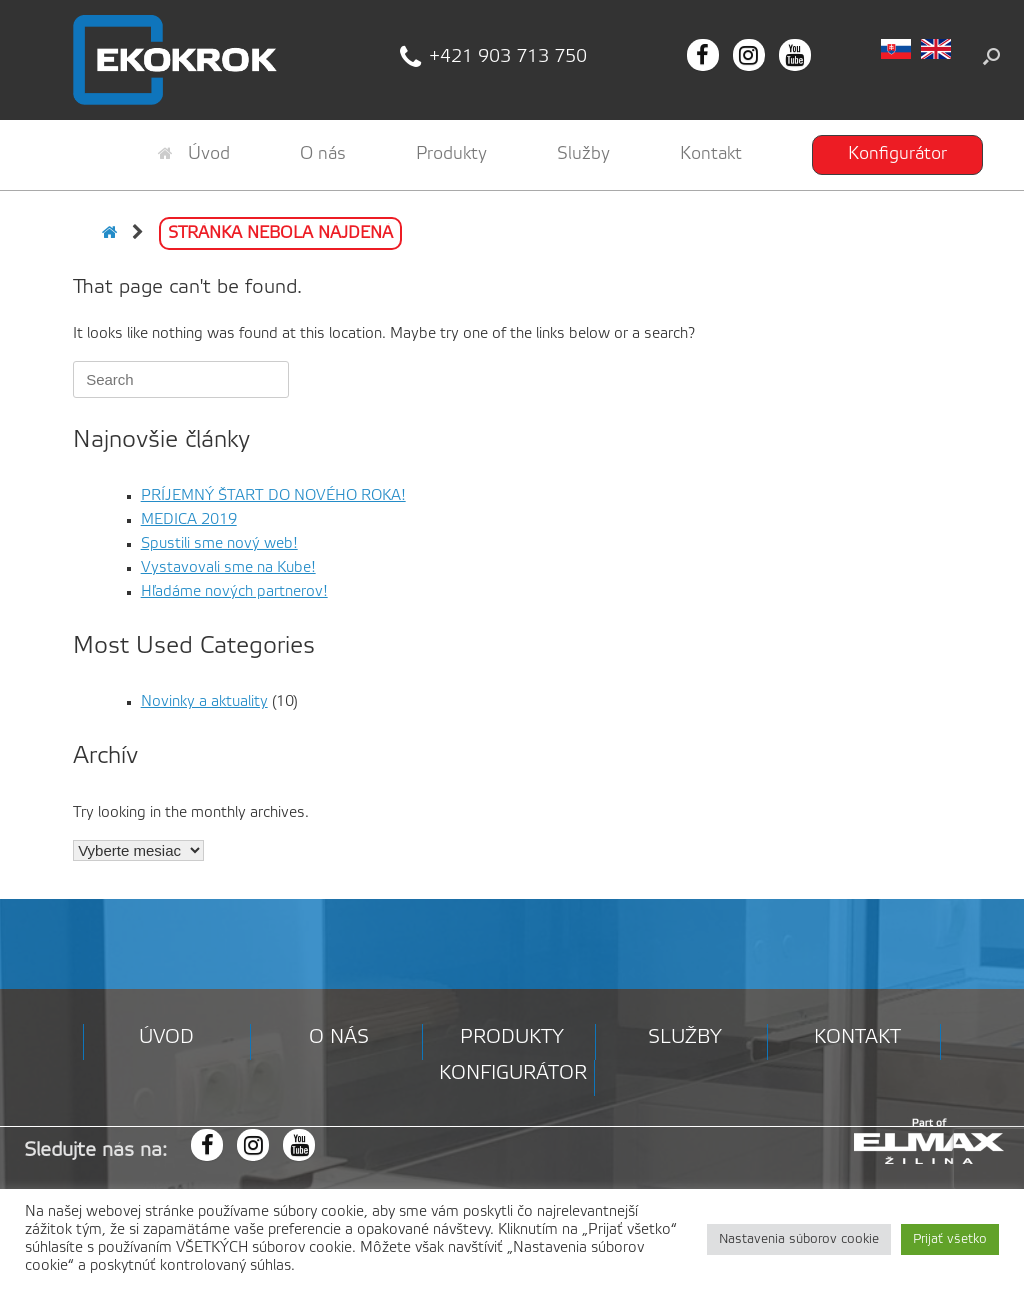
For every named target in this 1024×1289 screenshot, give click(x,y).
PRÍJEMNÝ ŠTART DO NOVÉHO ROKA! (273, 496)
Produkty (451, 154)
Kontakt (711, 154)
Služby (583, 154)
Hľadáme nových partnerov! (234, 592)
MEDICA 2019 (189, 520)
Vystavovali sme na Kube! (228, 568)
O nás (323, 154)
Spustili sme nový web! (219, 544)
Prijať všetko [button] (950, 1239)
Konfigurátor (897, 154)
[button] (991, 56)
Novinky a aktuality (204, 702)
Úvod (194, 154)
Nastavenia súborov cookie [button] (799, 1239)
